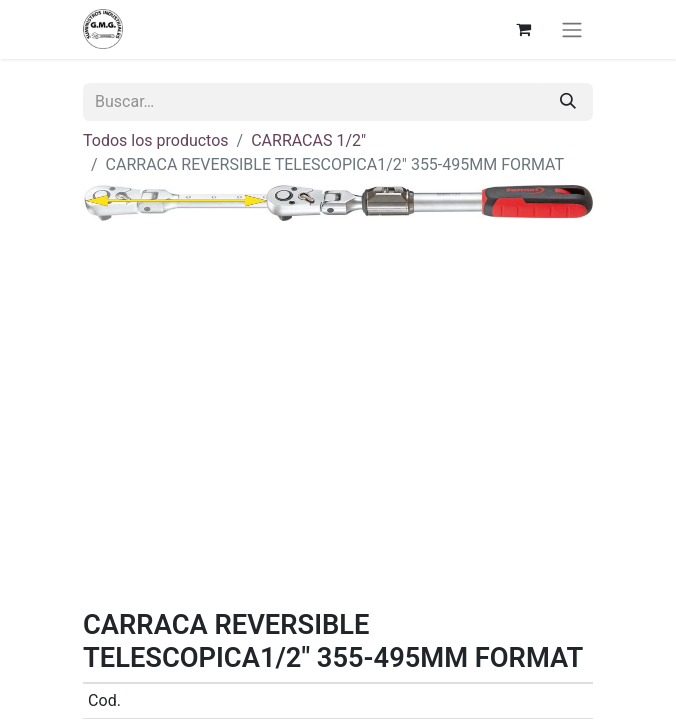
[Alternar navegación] (572, 29)
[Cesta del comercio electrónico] (523, 29)
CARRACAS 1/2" (308, 140)
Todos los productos (156, 140)
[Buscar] (568, 102)
